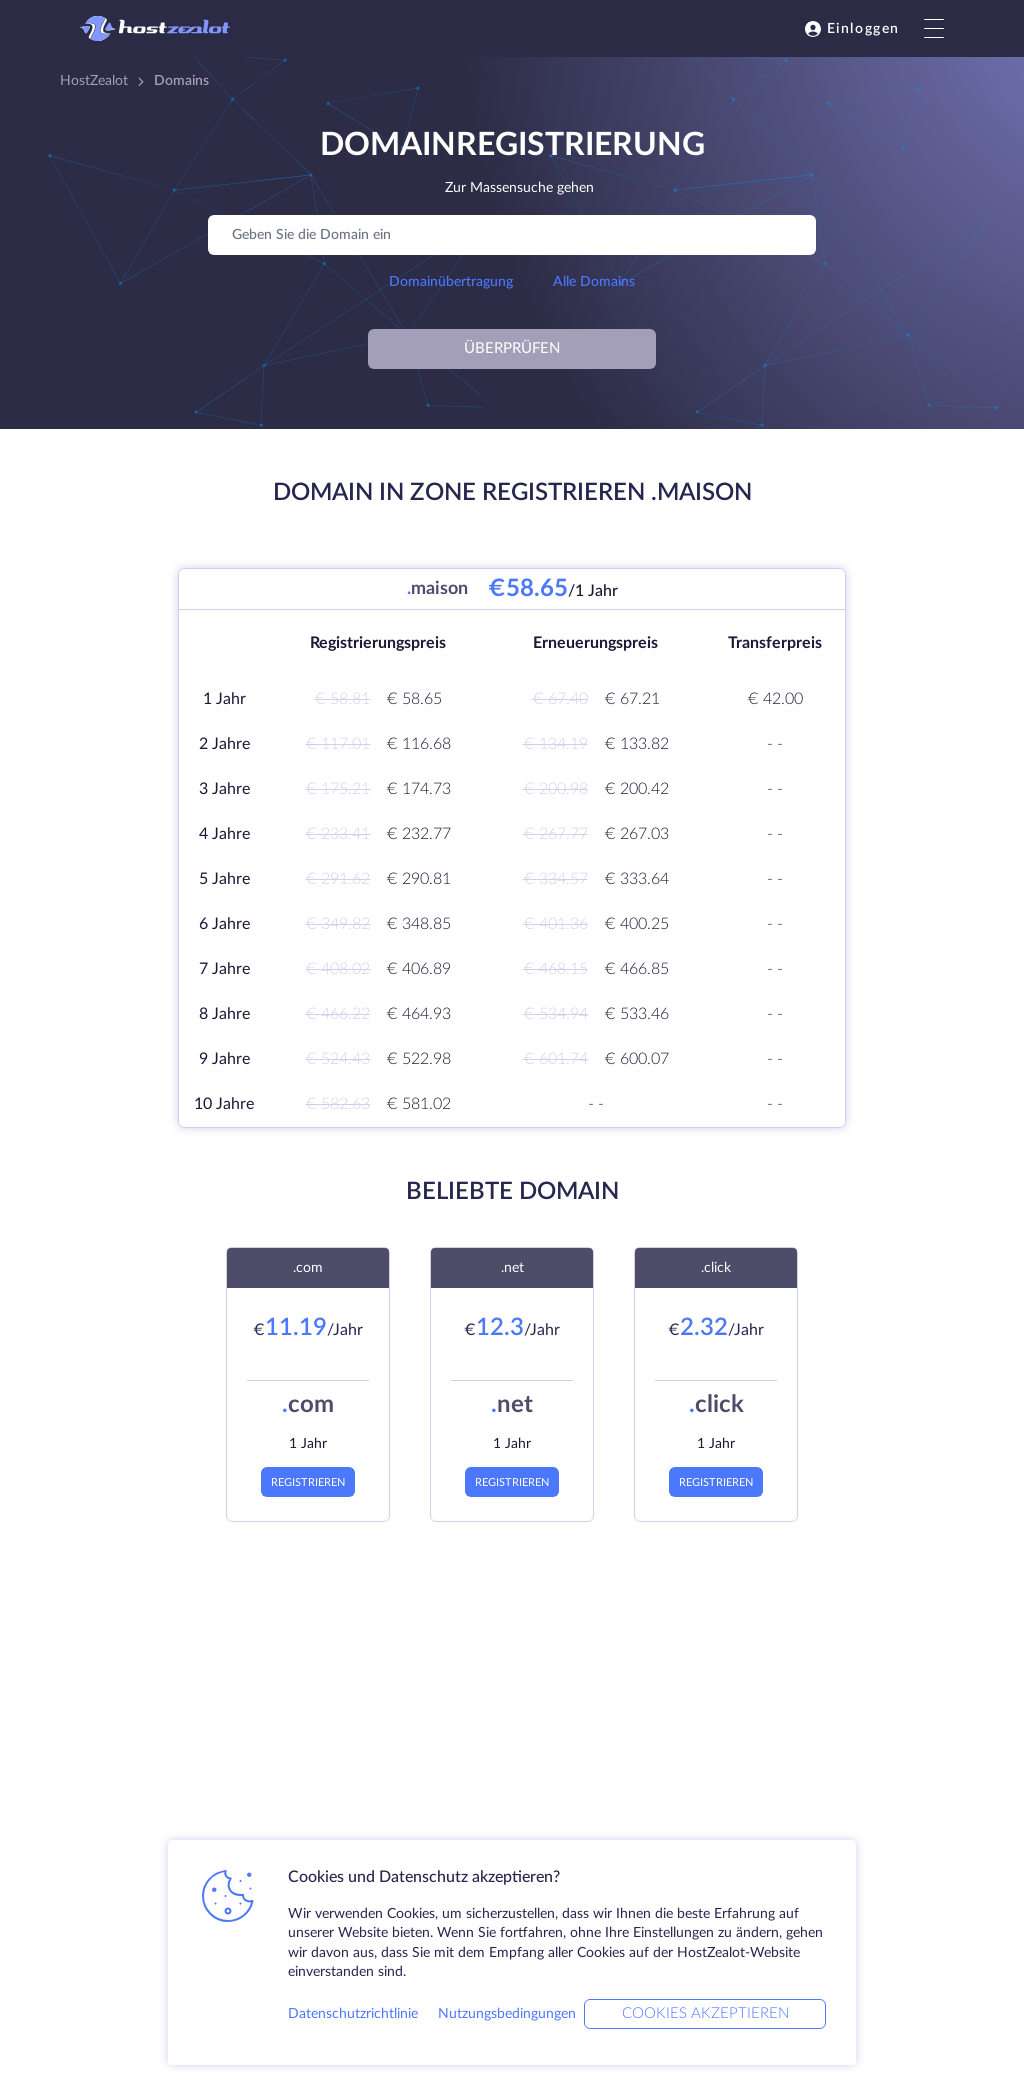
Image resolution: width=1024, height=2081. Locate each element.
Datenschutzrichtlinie (353, 2014)
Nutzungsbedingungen (507, 2014)
